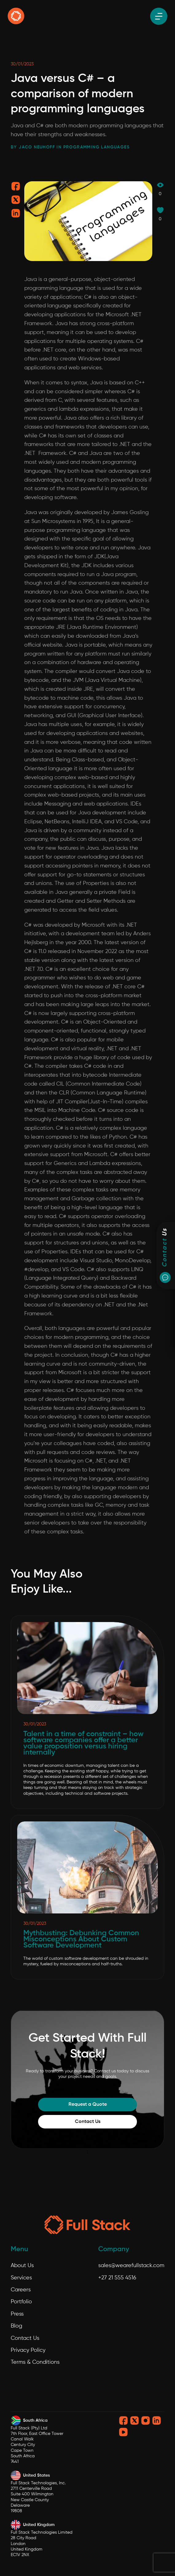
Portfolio (21, 2302)
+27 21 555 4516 (117, 2278)
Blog (16, 2326)
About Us (22, 2265)
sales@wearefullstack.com (131, 2265)
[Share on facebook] (16, 188)
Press (17, 2314)
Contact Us (87, 2121)
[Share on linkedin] (16, 215)
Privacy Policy (28, 2350)
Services (21, 2278)
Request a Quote (87, 2104)
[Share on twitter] (16, 201)
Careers (21, 2290)
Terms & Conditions (35, 2362)
